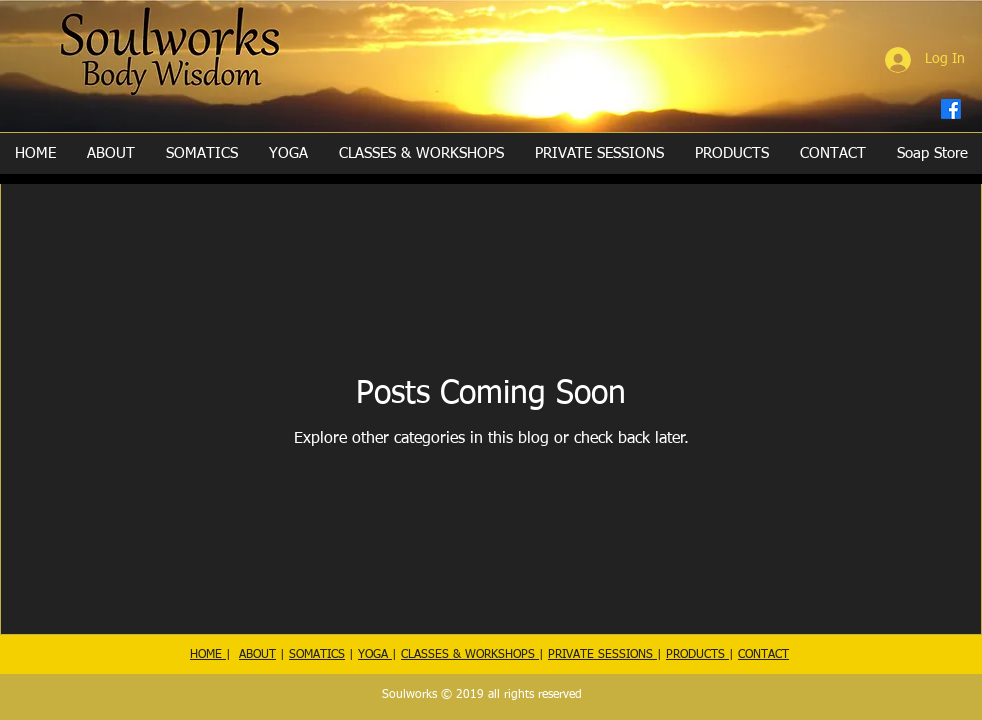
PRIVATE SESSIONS (602, 655)
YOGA (375, 655)
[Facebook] (951, 109)
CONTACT (763, 655)
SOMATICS (317, 655)
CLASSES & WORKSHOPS (470, 655)
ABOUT (257, 655)
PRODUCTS (697, 655)
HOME (208, 655)
